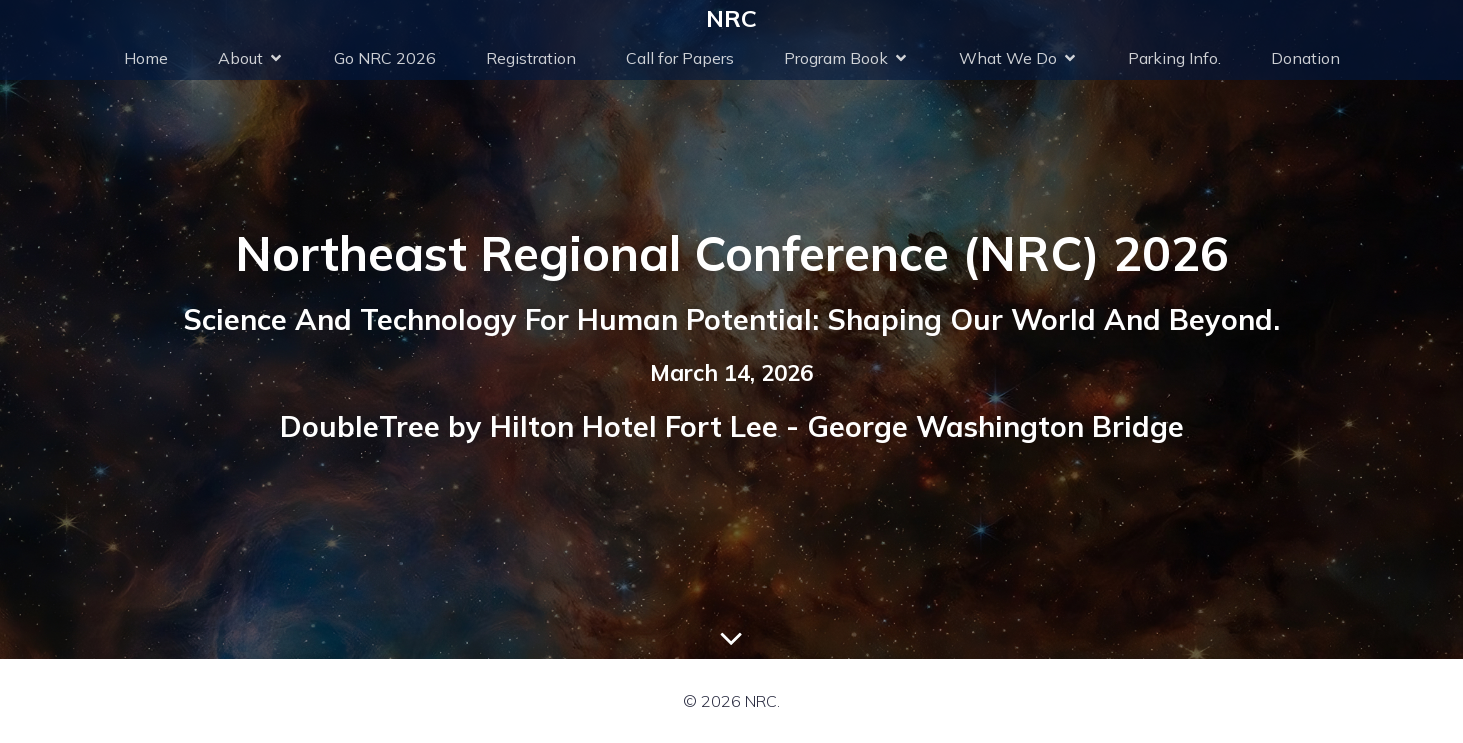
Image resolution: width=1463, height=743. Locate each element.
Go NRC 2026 (385, 58)
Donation (1305, 58)
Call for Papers (680, 58)
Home (146, 58)
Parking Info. (1174, 58)
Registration (531, 58)
